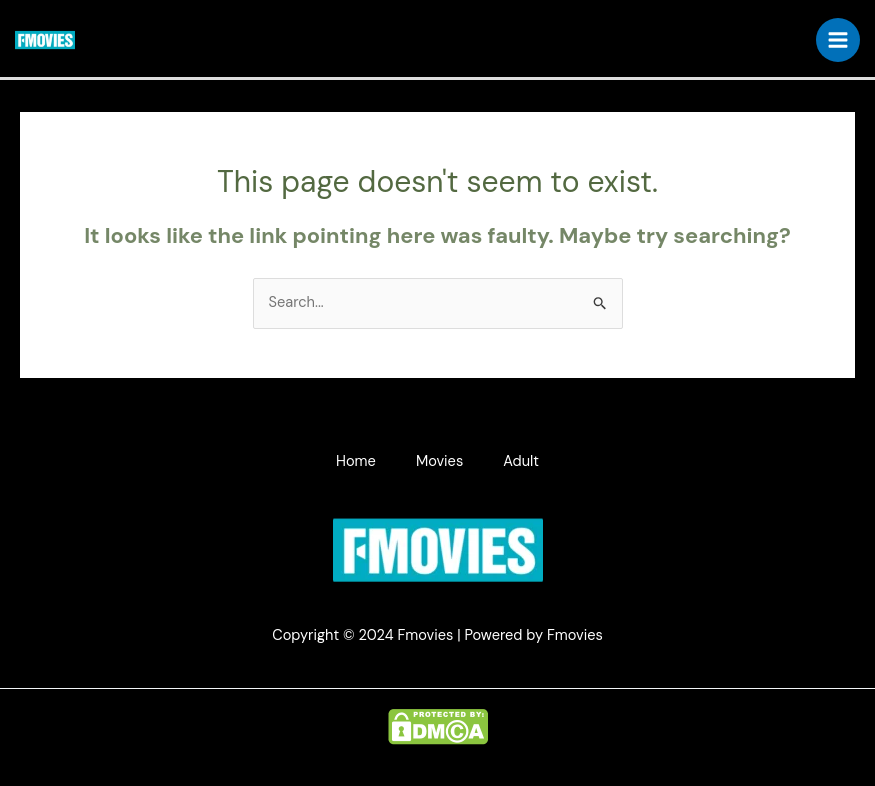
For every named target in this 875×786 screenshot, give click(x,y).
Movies (439, 461)
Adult (521, 461)
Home (356, 461)
